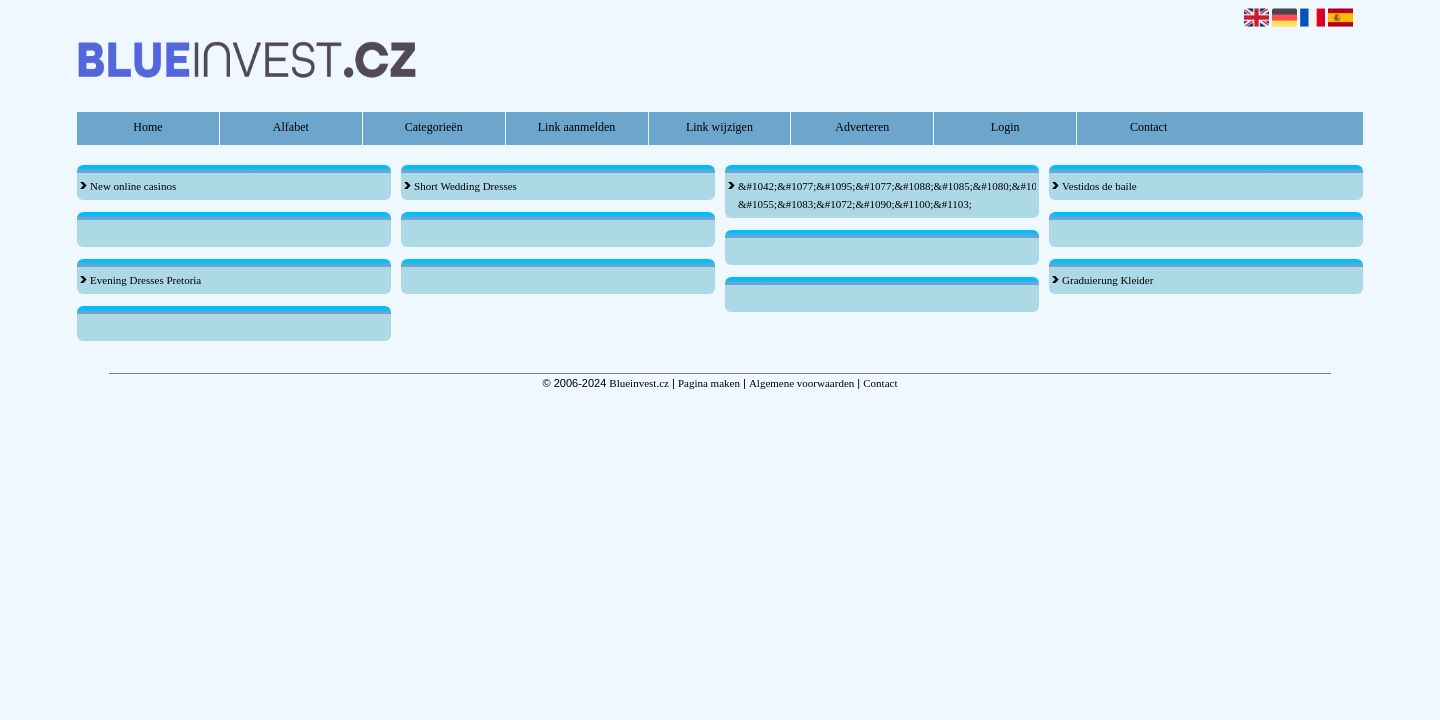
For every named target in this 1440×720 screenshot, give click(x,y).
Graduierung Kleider (1107, 280)
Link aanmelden (577, 127)
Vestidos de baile (1099, 186)
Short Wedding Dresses (465, 186)
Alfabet (291, 127)
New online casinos (133, 186)
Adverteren (862, 127)
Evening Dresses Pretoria (145, 280)
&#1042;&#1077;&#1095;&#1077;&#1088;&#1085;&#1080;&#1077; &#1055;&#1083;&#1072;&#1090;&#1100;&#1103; (876, 195)
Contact (1148, 127)
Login (1005, 127)
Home (147, 127)
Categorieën (434, 127)
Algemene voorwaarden (801, 383)
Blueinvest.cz (639, 383)
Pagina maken (709, 383)
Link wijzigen (719, 127)
